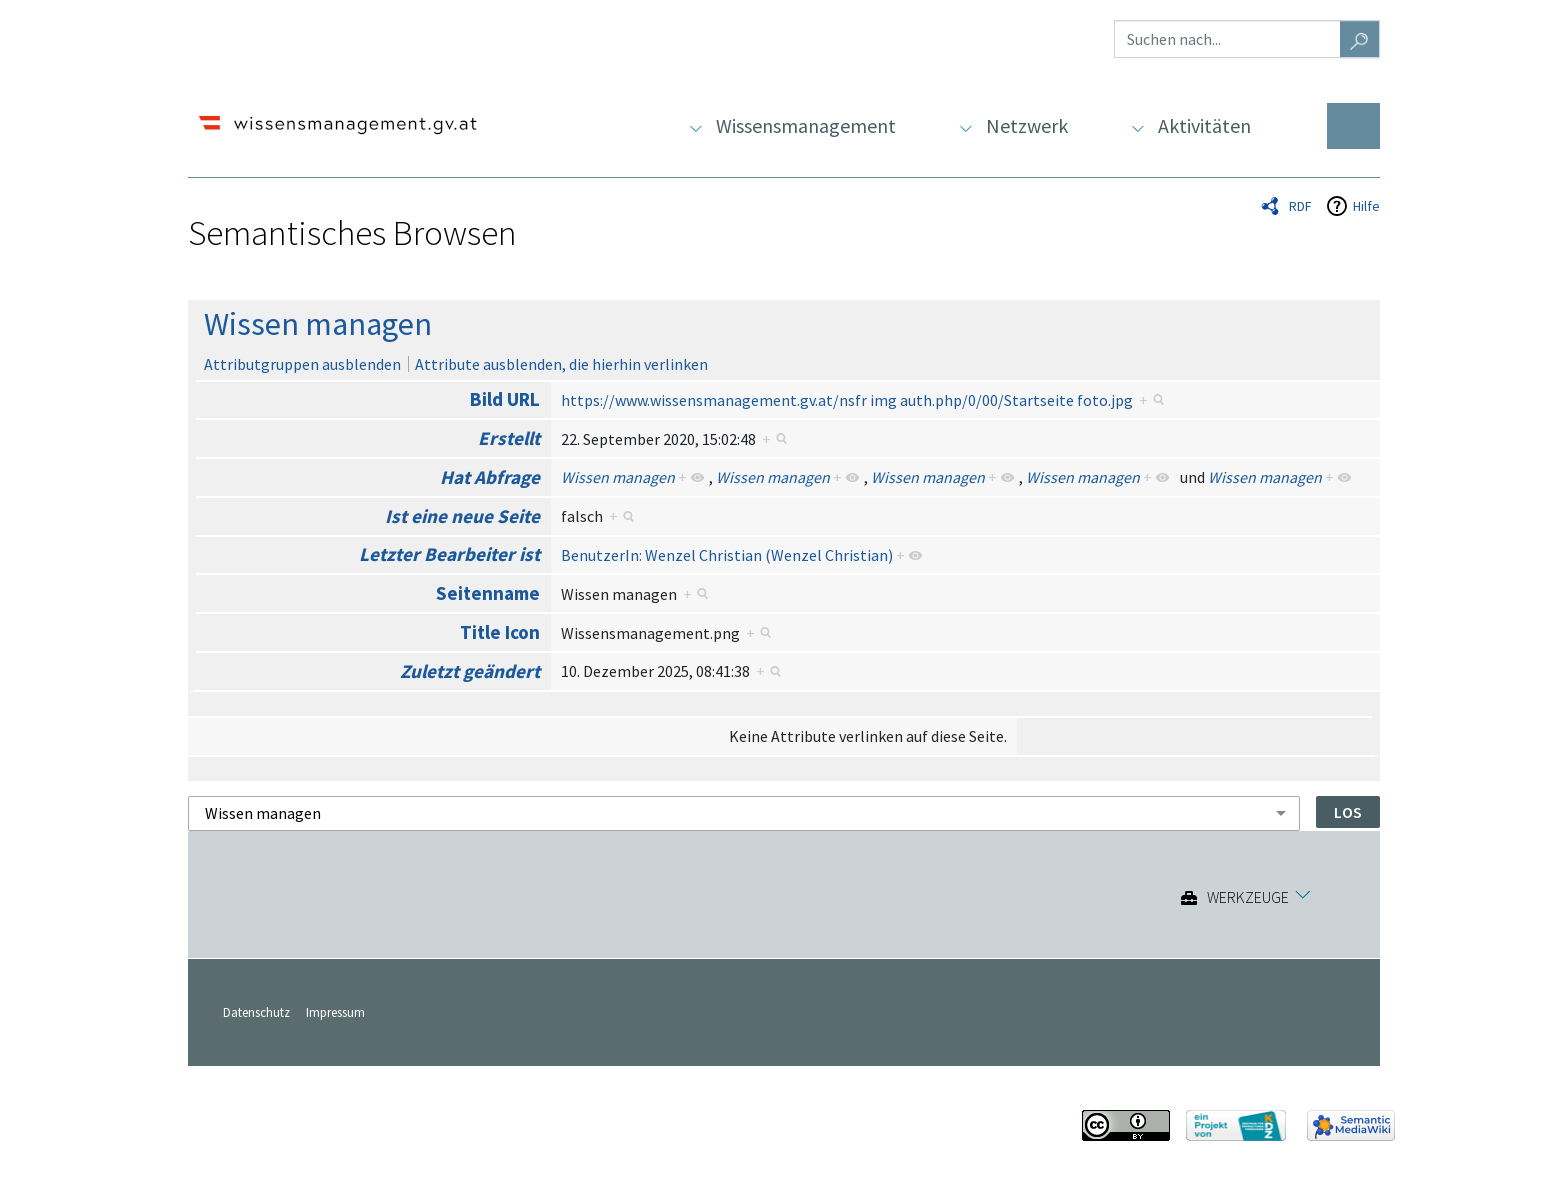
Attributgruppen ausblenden (302, 364)
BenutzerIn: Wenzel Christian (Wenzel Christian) (727, 555)
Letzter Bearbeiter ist (449, 554)
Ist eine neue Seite (462, 516)
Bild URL (505, 399)
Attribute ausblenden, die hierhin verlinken (561, 364)
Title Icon (500, 632)
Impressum (335, 1012)
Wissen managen (318, 324)
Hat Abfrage (490, 477)
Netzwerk (1027, 125)
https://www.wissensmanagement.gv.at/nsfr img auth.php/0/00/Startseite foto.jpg (847, 400)
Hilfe (1366, 206)
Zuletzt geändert (470, 671)
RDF (1300, 206)
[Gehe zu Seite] (1360, 39)
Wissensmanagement (806, 125)
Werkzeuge (1248, 898)
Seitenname (488, 593)
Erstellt (509, 438)
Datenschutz (256, 1012)
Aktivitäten (1204, 125)
